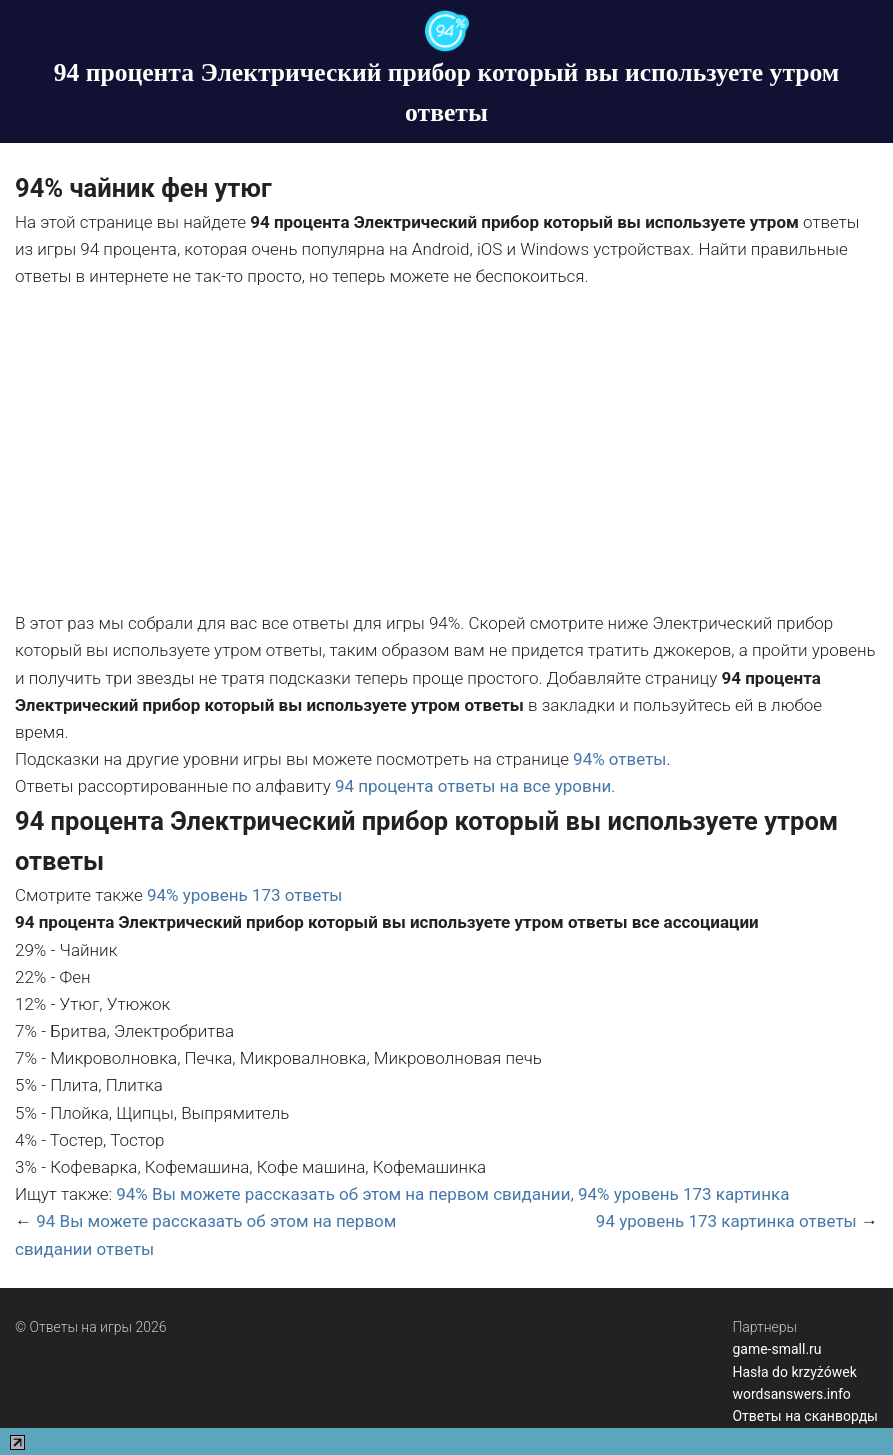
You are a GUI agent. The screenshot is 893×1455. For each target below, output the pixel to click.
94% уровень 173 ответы (245, 895)
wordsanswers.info (791, 1394)
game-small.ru (776, 1349)
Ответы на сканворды (805, 1416)
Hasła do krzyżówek (794, 1372)
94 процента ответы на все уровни (473, 786)
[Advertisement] (446, 450)
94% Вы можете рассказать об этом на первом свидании (343, 1194)
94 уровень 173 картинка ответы (726, 1221)
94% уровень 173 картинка (683, 1194)
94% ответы (619, 759)
